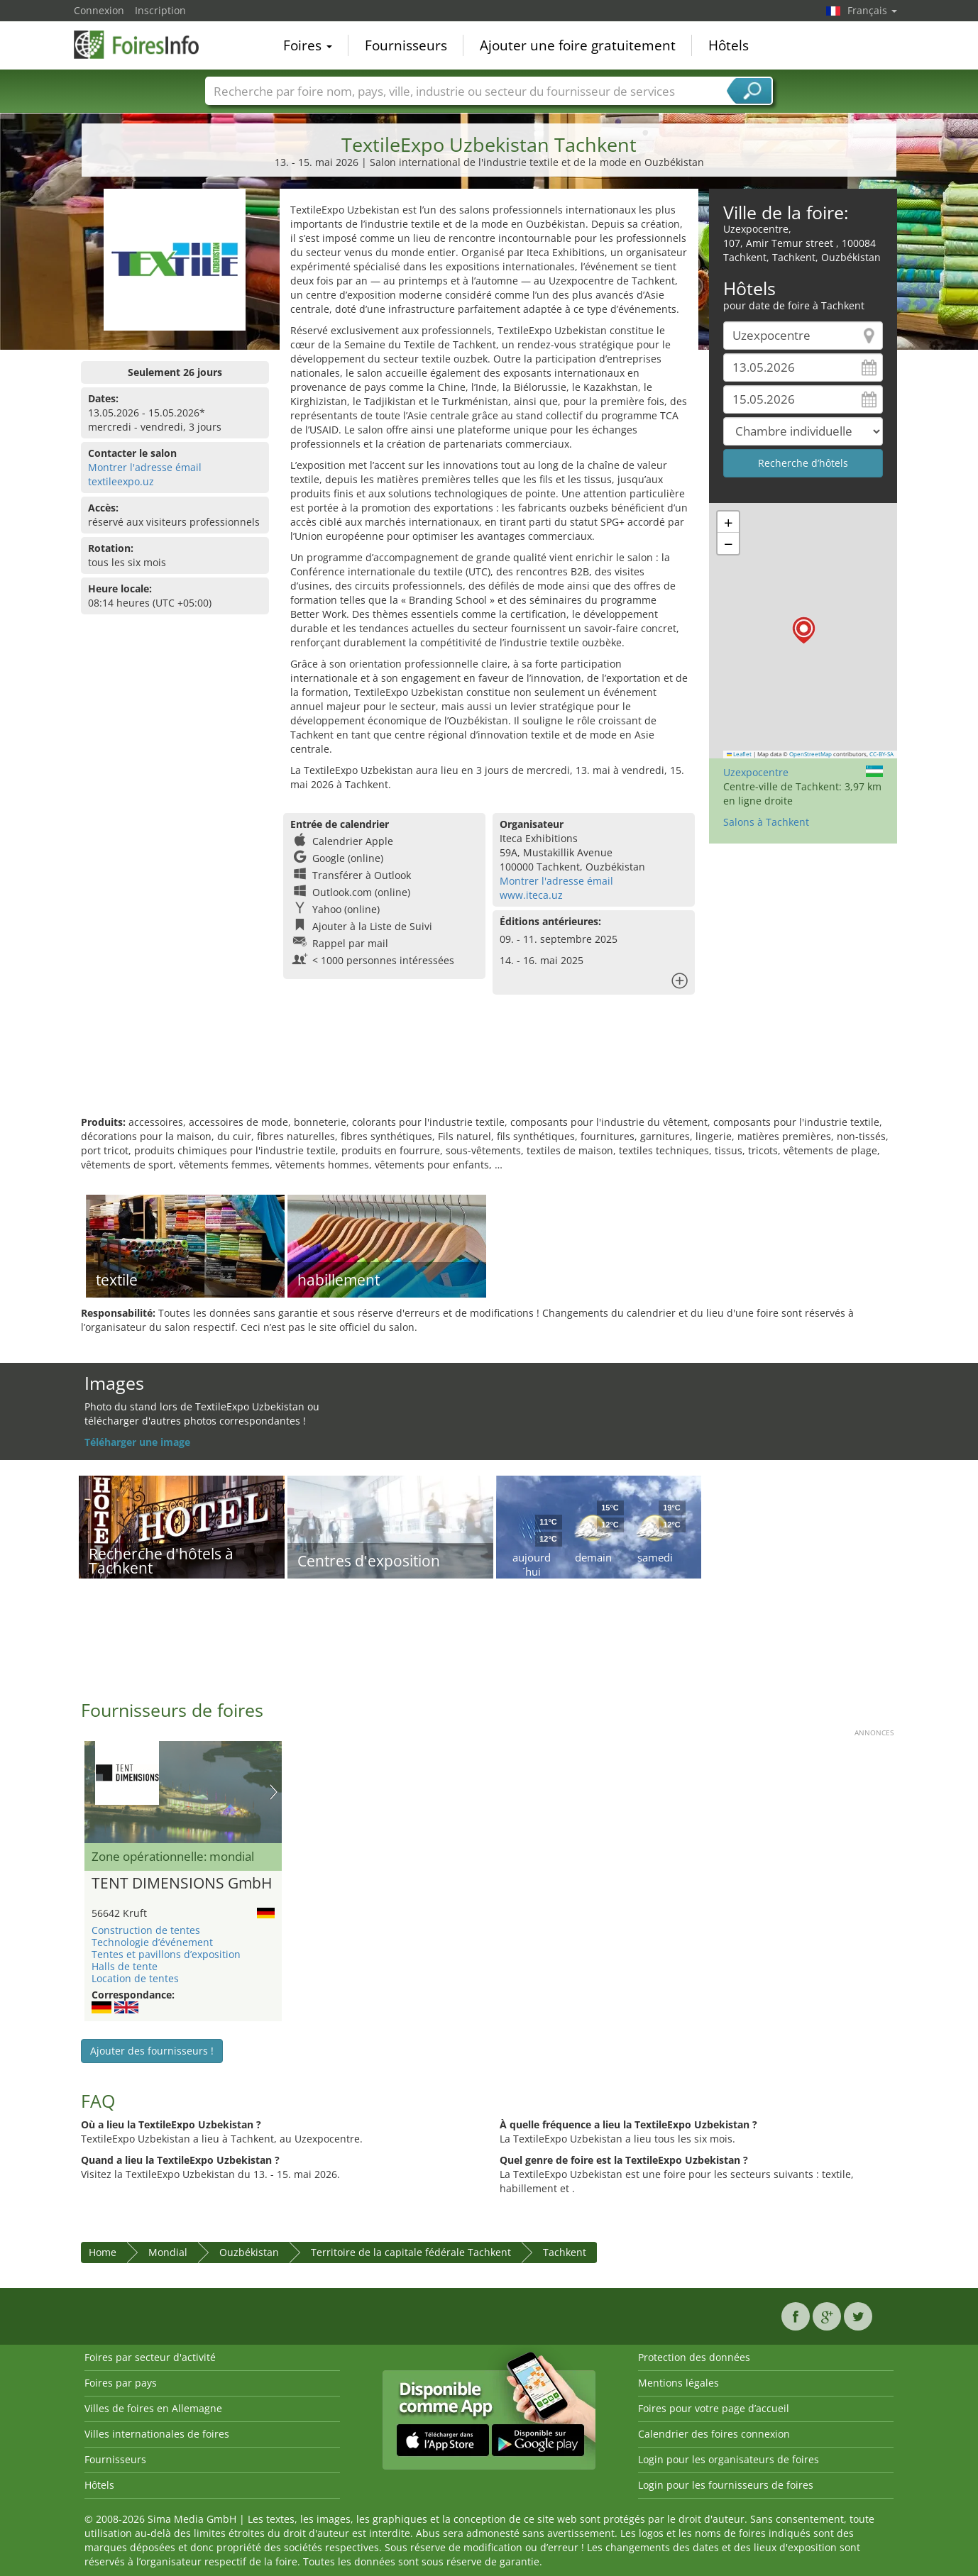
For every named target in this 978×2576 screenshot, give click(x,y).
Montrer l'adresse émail (145, 467)
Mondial (167, 2252)
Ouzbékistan (249, 2252)
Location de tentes (135, 1978)
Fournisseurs (406, 45)
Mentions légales (678, 2382)
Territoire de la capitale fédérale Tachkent (411, 2252)
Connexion (99, 10)
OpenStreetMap (810, 754)
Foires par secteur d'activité (150, 2357)
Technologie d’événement (152, 1942)
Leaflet (739, 754)
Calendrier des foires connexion (714, 2433)
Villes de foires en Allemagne (153, 2408)
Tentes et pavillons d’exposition (166, 1954)
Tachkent (564, 2252)
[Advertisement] (489, 1069)
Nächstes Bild (273, 1792)
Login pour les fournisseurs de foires (725, 2485)
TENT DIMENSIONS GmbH (182, 1883)
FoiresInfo (145, 44)
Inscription (160, 10)
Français (872, 10)
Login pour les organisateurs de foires (728, 2459)
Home (102, 2252)
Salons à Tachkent (766, 822)
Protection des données (694, 2357)
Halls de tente (125, 1966)
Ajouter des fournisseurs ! (152, 2050)
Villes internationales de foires (156, 2433)
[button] (803, 630)
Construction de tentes (146, 1930)
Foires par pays (120, 2382)
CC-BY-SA (881, 754)
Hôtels (728, 45)
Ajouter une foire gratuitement (578, 45)
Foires (307, 45)
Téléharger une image (137, 1442)
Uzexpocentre (756, 772)
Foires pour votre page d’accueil (713, 2408)
